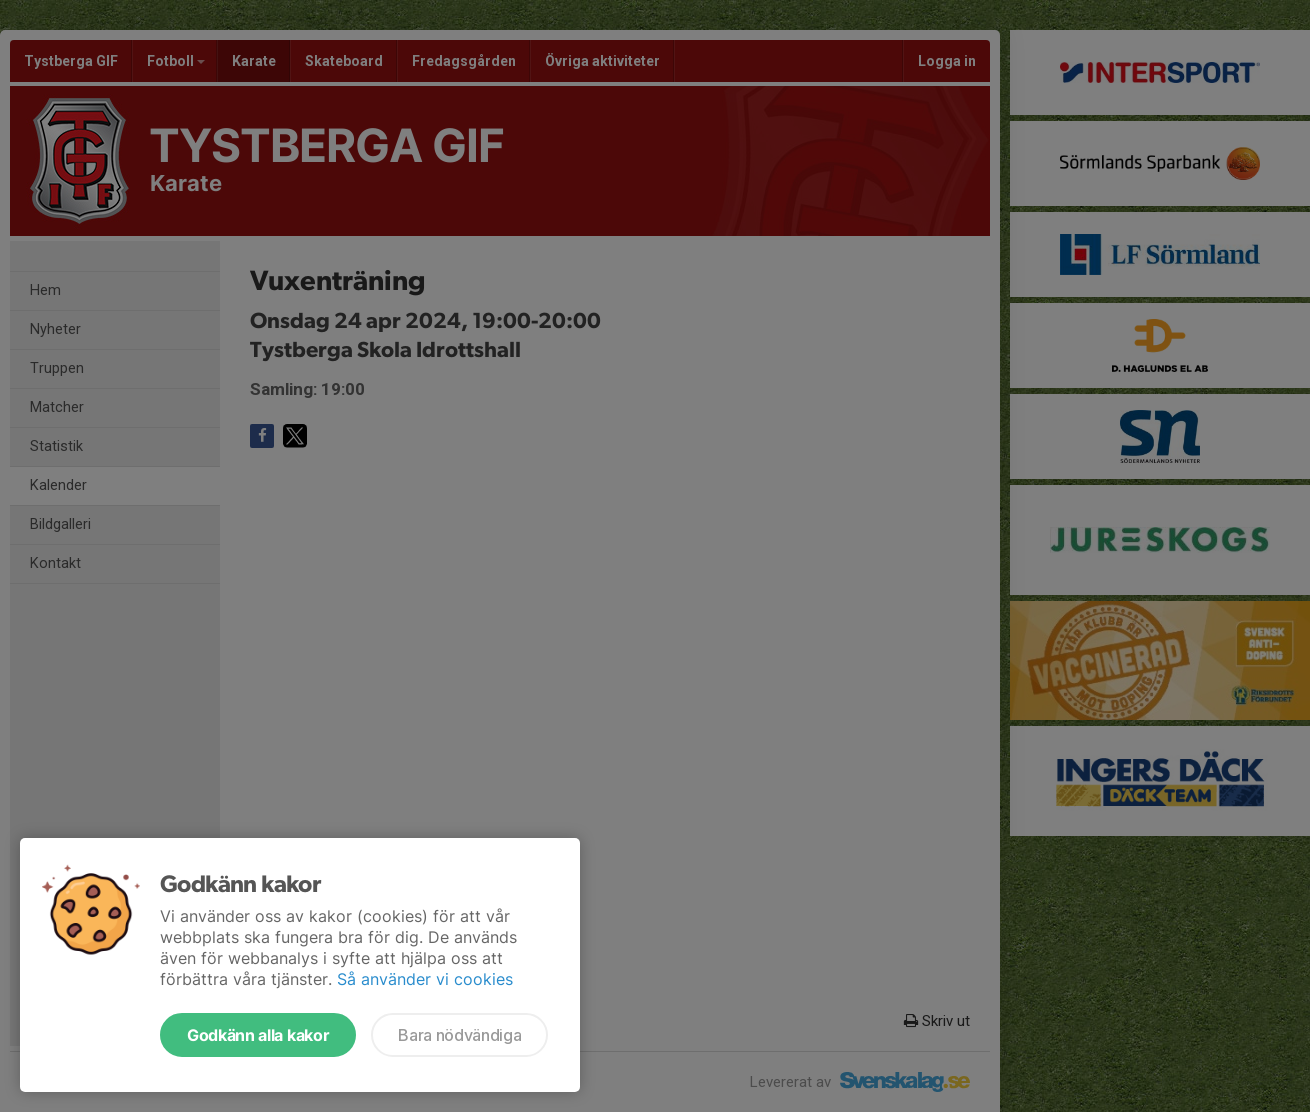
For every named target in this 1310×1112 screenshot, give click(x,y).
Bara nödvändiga (459, 1035)
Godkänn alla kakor (258, 1035)
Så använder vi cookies (425, 979)
